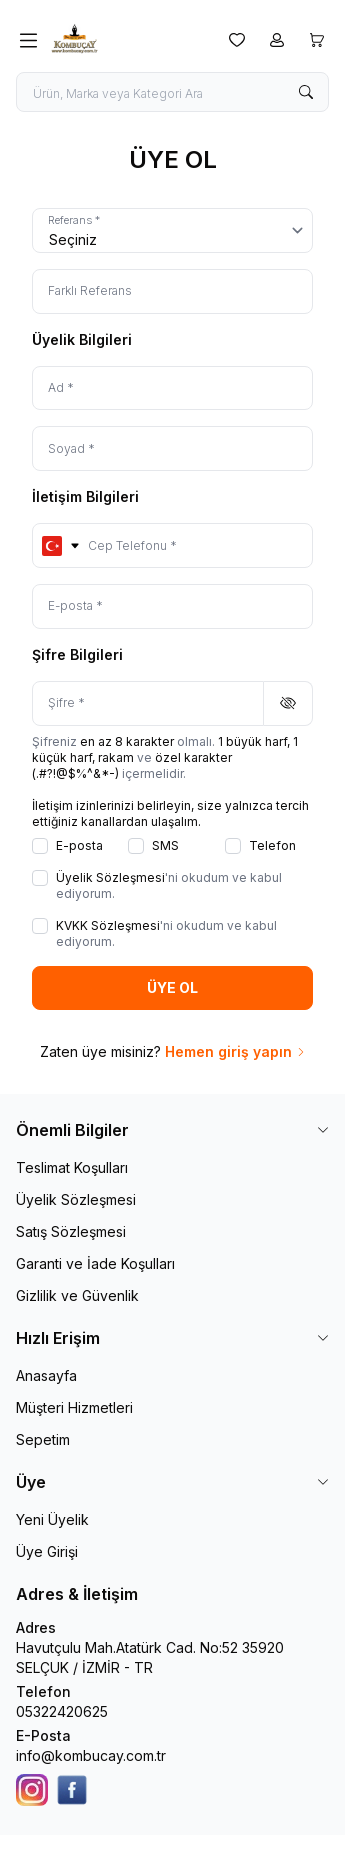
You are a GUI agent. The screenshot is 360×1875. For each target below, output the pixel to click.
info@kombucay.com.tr (91, 1755)
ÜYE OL (172, 987)
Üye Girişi (47, 1551)
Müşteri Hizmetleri (74, 1407)
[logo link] (133, 40)
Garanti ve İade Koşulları (95, 1263)
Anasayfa (46, 1375)
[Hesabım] (277, 40)
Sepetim (43, 1439)
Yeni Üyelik (52, 1519)
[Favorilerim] (237, 40)
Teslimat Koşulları (72, 1167)
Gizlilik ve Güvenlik (77, 1295)
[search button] (306, 92)
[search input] (172, 92)
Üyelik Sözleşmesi (76, 1199)
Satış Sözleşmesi (71, 1231)
